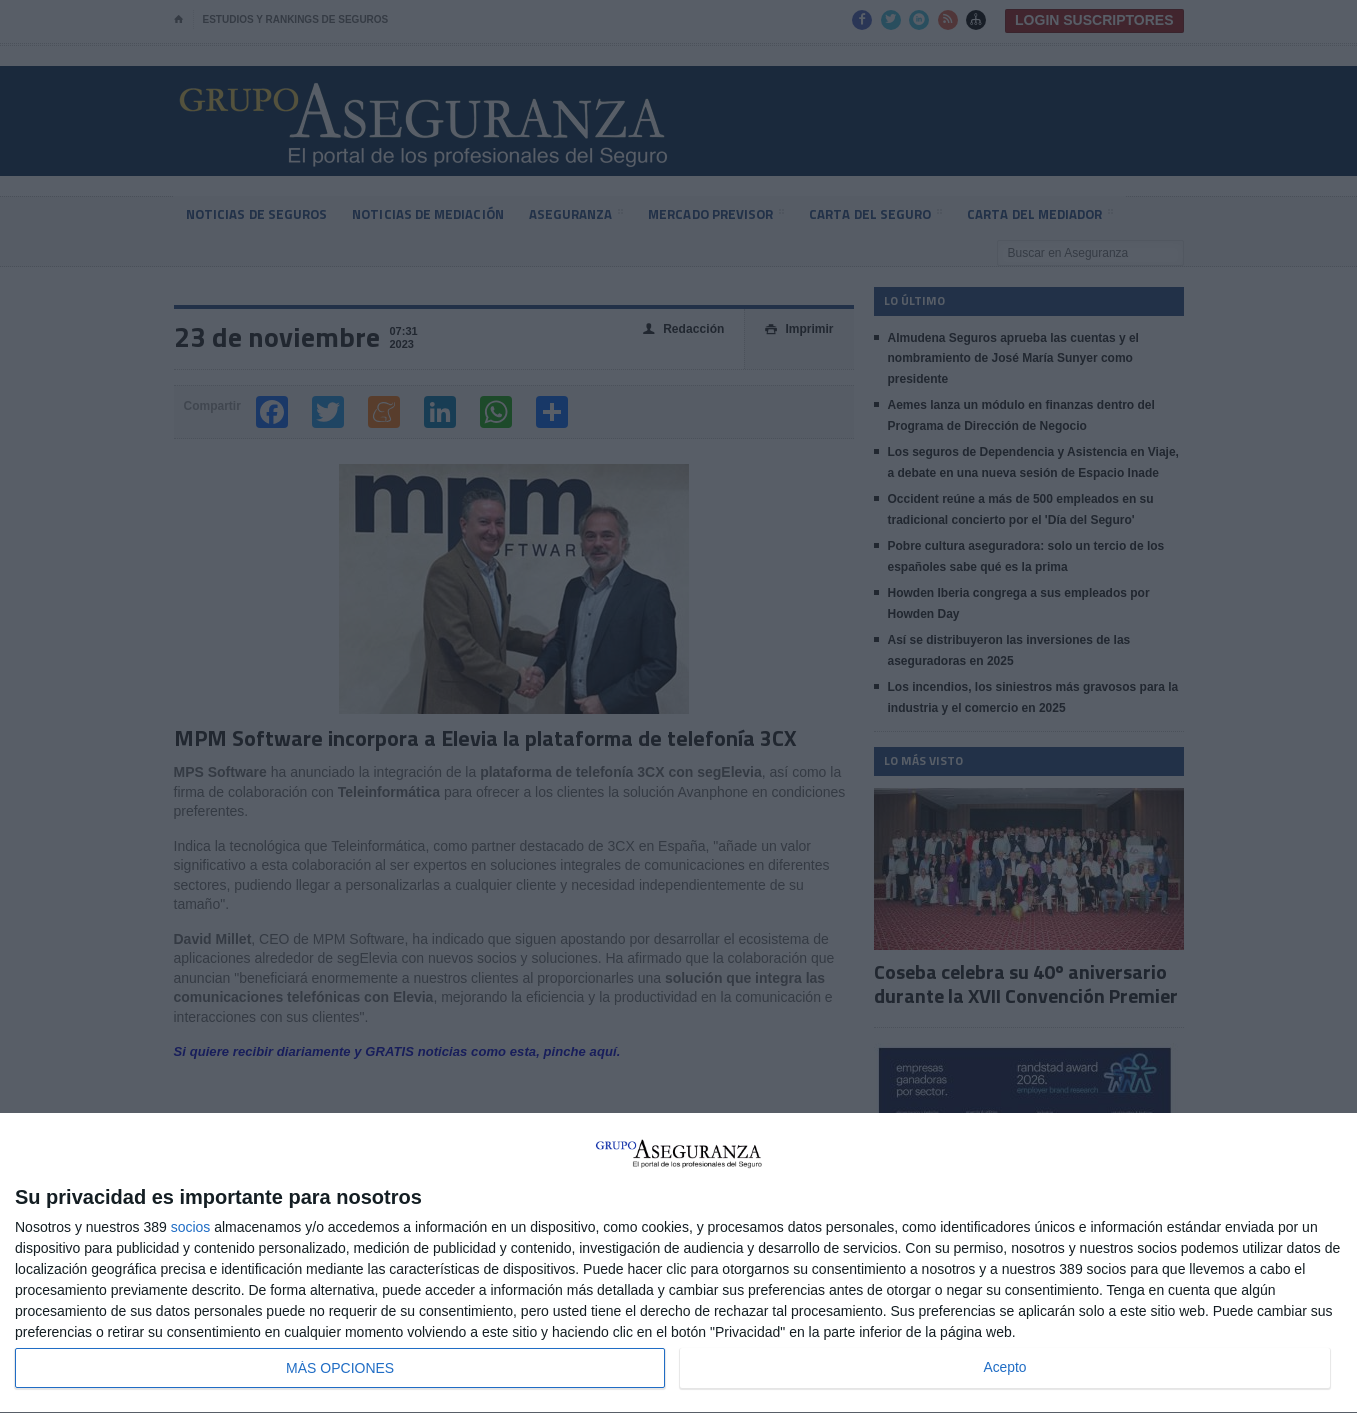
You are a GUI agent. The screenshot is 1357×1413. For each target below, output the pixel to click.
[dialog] (678, 1263)
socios (191, 1227)
